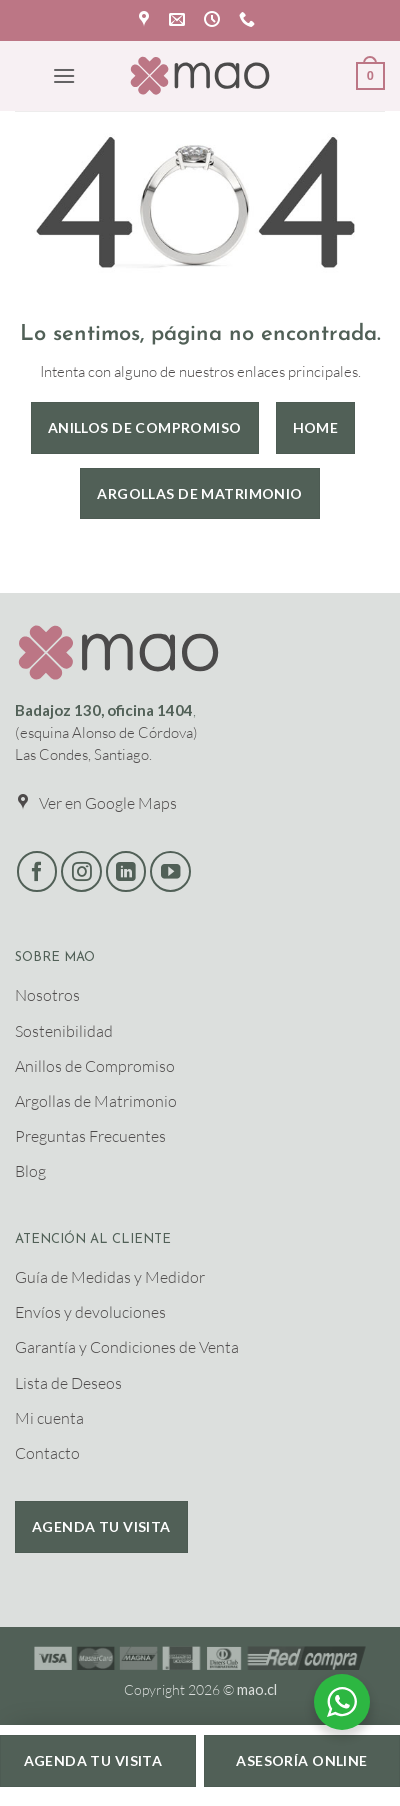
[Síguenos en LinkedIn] (126, 871)
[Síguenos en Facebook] (37, 871)
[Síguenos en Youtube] (170, 871)
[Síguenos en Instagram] (81, 871)
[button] (64, 75)
